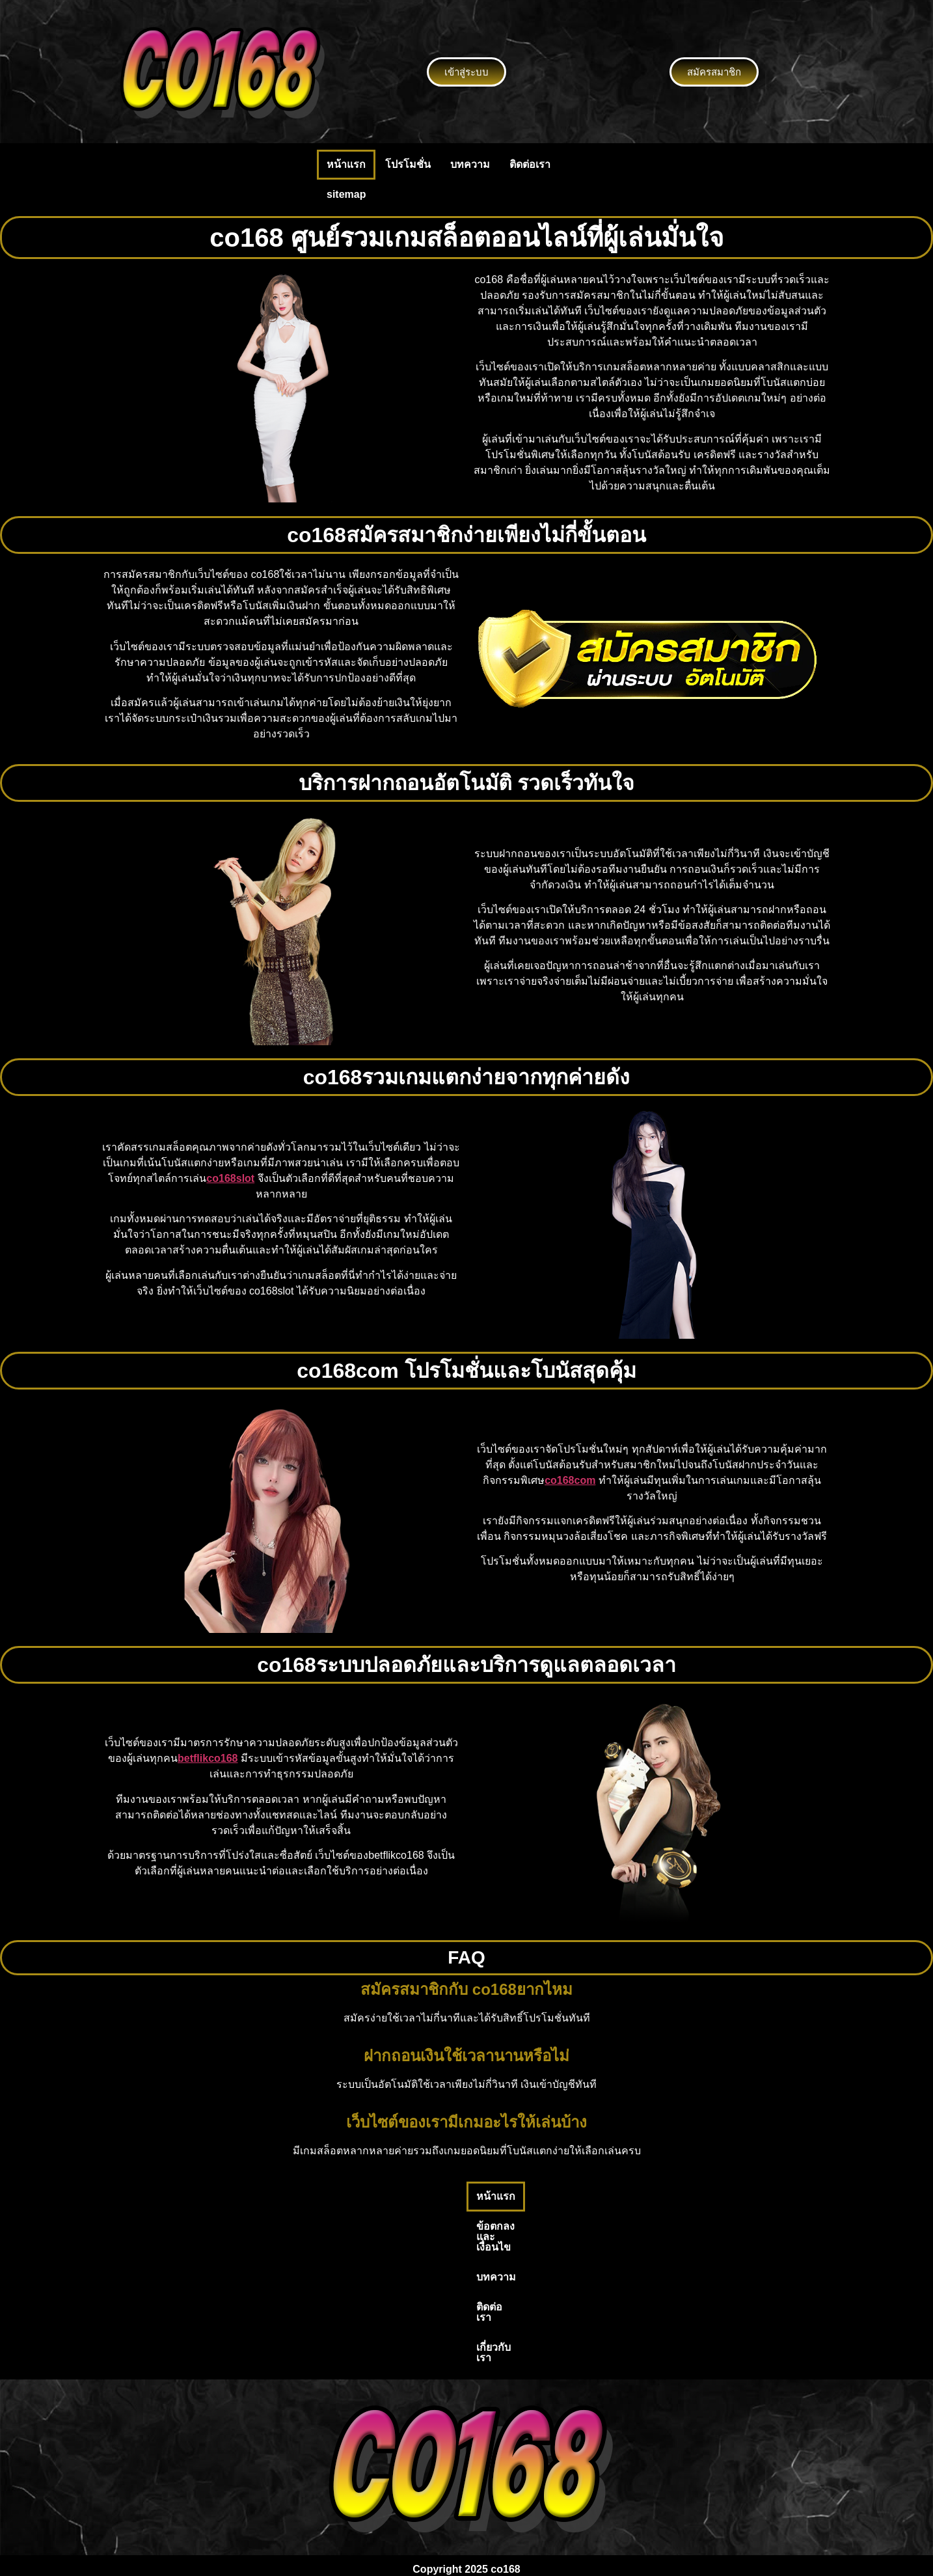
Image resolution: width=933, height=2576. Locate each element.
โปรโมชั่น (408, 164)
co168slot (230, 1178)
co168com (570, 1480)
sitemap (346, 194)
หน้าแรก (346, 164)
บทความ (470, 164)
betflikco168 (207, 1758)
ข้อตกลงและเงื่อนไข (402, 2196)
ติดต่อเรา (529, 164)
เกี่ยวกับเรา (611, 2196)
